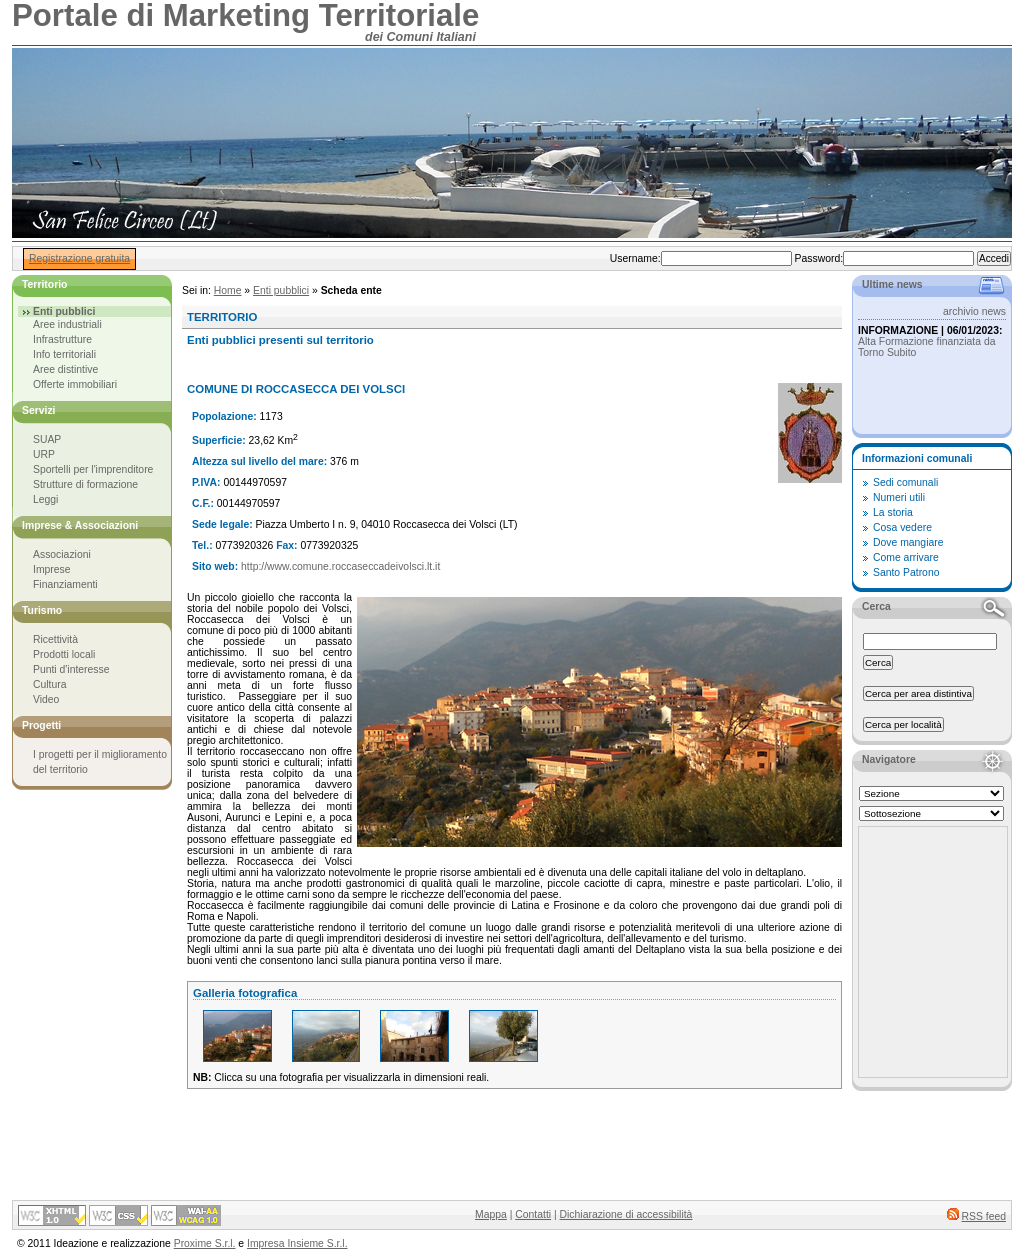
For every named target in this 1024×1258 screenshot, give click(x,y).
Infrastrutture (62, 339)
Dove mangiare (908, 542)
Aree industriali (67, 324)
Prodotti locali (64, 654)
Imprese (52, 569)
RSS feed (984, 1216)
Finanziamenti (65, 584)
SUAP (47, 439)
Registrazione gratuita (79, 258)
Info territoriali (64, 354)
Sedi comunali (905, 482)
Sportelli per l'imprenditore (93, 469)
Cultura (50, 684)
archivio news (974, 311)
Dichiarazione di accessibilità (626, 1214)
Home (228, 290)
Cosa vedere (902, 527)
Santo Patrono (906, 572)
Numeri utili (899, 497)
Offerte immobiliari (75, 384)
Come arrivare (906, 557)
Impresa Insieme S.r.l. (297, 1243)
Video (46, 699)
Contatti (533, 1214)
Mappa (491, 1214)
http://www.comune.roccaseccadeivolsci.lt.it (340, 566)
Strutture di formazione (85, 484)
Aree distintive (65, 369)
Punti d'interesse (71, 669)
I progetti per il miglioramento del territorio (100, 762)
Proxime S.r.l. (205, 1243)
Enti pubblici (281, 290)
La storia (893, 512)
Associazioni (62, 554)
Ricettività (55, 639)
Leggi (45, 499)
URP (44, 454)
